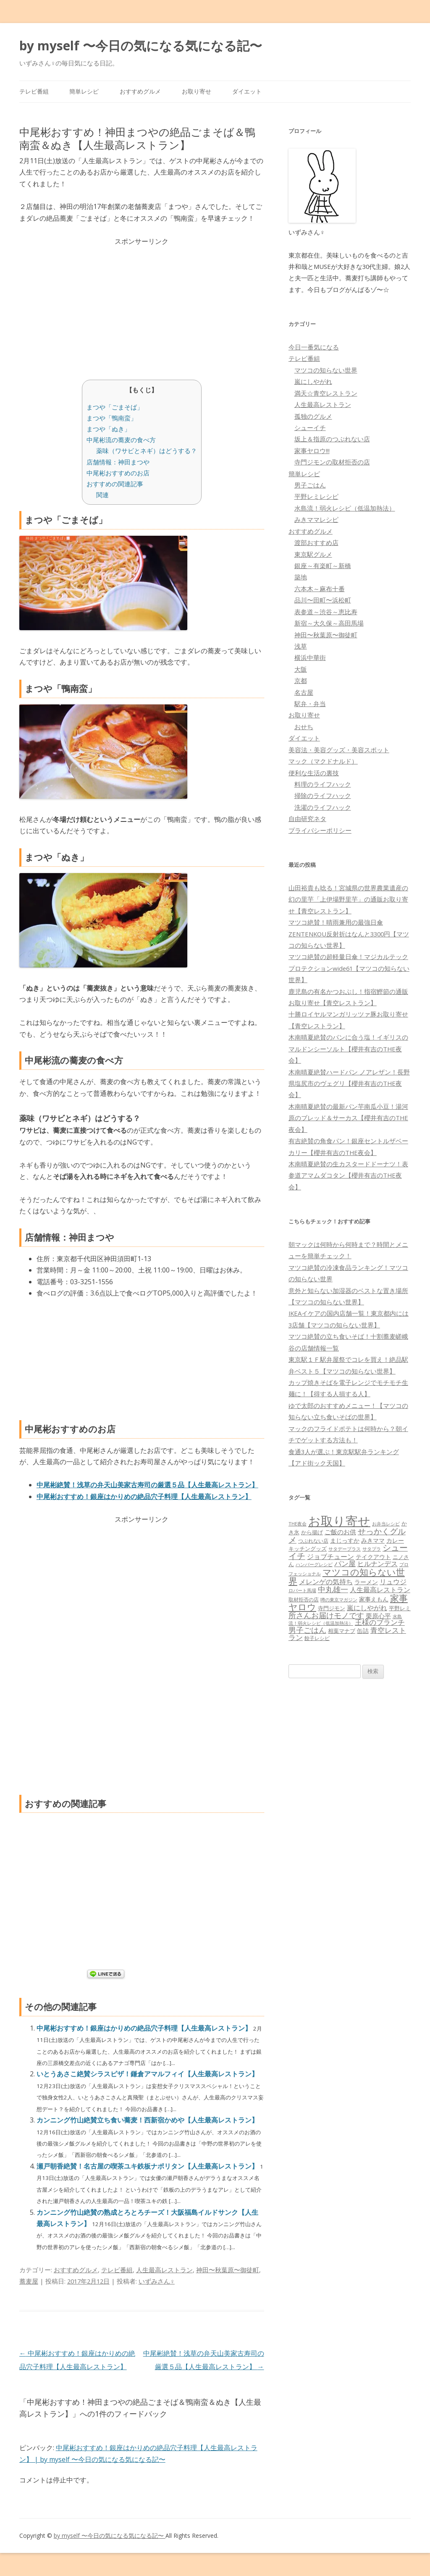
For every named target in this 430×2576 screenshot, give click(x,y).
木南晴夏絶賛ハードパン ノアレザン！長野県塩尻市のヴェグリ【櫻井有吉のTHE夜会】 (349, 1083)
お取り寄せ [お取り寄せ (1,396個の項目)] (339, 1520)
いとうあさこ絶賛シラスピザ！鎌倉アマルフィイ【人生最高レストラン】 (147, 2073)
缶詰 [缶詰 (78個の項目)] (363, 1631)
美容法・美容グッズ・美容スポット (338, 750)
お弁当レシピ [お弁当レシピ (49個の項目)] (386, 1523)
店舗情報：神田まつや (118, 462)
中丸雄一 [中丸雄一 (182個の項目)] (333, 1589)
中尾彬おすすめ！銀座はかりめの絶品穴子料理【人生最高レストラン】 (144, 1496)
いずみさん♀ (157, 2281)
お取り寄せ (196, 91)
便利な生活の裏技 (313, 773)
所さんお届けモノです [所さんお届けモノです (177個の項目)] (326, 1615)
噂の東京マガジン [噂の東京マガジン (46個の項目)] (338, 1599)
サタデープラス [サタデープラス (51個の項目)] (344, 1549)
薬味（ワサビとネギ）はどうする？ (146, 450)
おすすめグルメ (140, 91)
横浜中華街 (310, 657)
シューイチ (310, 427)
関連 (102, 494)
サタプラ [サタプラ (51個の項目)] (371, 1549)
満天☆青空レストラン (325, 393)
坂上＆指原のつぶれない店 (332, 439)
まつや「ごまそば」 (115, 407)
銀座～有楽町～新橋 (322, 565)
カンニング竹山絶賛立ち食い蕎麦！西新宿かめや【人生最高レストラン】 (147, 2120)
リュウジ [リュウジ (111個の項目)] (393, 1581)
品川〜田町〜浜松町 (322, 600)
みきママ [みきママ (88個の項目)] (373, 1540)
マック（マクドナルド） (323, 761)
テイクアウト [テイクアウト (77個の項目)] (373, 1557)
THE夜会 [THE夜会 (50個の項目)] (297, 1523)
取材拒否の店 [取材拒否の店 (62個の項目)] (303, 1599)
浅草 (300, 646)
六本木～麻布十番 (319, 588)
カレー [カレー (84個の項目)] (395, 1540)
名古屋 (303, 692)
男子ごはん (310, 485)
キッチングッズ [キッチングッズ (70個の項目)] (307, 1548)
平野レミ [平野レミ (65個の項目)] (400, 1608)
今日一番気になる (313, 347)
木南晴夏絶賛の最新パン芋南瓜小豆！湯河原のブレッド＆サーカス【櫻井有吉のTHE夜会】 (348, 1118)
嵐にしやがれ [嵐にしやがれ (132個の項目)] (367, 1607)
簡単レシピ (84, 91)
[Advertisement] (141, 306)
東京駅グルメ (313, 554)
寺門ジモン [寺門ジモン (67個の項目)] (331, 1608)
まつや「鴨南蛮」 (112, 418)
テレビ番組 (34, 91)
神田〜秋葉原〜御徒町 (227, 2270)
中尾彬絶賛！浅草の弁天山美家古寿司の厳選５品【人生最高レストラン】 (147, 1484)
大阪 (300, 669)
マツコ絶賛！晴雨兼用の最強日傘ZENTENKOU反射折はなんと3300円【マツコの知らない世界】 (348, 933)
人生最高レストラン (164, 2270)
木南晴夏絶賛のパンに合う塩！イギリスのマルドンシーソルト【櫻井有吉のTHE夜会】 (348, 1048)
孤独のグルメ (313, 416)
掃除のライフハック (322, 795)
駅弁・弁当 (310, 703)
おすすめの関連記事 (115, 484)
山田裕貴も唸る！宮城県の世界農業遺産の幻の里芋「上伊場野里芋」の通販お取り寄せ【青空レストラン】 (348, 899)
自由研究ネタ (307, 818)
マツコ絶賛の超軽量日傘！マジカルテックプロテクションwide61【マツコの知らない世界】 (348, 968)
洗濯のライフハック (322, 807)
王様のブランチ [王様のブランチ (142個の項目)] (380, 1622)
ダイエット (247, 91)
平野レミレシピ (316, 496)
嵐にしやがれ (313, 381)
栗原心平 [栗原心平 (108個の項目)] (378, 1615)
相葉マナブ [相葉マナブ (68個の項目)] (341, 1631)
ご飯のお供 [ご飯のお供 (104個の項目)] (340, 1532)
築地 (300, 577)
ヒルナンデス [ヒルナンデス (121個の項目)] (377, 1563)
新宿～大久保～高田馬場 (329, 623)
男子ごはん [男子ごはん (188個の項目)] (307, 1629)
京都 (300, 680)
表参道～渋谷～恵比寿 (325, 611)
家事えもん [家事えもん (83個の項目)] (373, 1599)
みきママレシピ (316, 519)
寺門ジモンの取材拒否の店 (332, 462)
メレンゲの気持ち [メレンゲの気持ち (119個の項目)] (326, 1581)
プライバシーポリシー (319, 830)
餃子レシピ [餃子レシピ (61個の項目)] (317, 1638)
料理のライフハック (322, 784)
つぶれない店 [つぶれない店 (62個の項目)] (313, 1540)
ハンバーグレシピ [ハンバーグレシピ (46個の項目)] (314, 1564)
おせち (303, 726)
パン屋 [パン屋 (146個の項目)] (345, 1563)
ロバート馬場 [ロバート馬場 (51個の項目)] (302, 1590)
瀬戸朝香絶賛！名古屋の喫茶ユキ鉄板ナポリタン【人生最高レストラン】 (148, 2166)
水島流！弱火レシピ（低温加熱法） (344, 508)
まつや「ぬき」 (109, 429)
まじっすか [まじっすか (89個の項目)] (344, 1540)
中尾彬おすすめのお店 (118, 473)
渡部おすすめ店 (316, 542)
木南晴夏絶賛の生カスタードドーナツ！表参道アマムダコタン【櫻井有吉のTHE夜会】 (348, 1175)
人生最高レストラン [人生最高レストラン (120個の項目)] (380, 1589)
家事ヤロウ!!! (312, 450)
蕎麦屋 (28, 2281)
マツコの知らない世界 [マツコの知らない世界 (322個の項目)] (346, 1576)
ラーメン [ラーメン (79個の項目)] (366, 1582)
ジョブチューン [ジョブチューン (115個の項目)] (330, 1556)
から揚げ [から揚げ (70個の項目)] (312, 1532)
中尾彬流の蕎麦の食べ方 (121, 439)
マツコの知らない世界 (325, 370)
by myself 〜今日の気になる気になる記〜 (140, 45)
